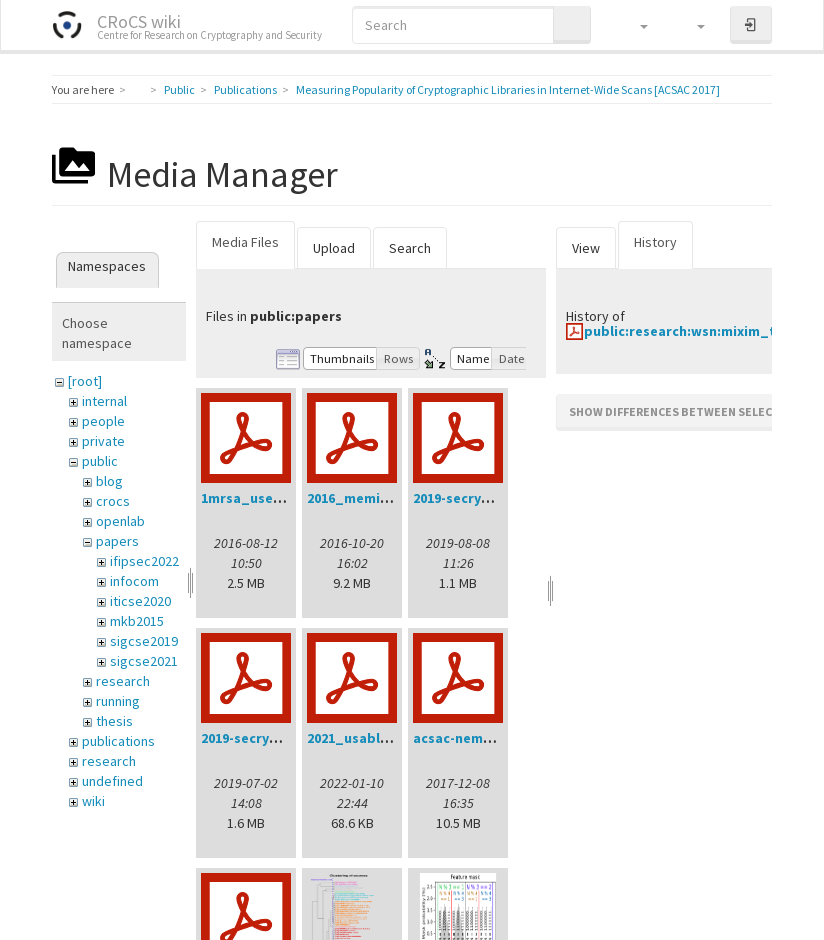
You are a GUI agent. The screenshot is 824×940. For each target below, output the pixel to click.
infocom (134, 581)
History (655, 242)
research (123, 681)
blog (109, 481)
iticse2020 (140, 601)
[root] (85, 381)
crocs (113, 501)
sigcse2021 (144, 661)
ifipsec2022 (144, 561)
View (586, 248)
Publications (245, 89)
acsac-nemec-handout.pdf (500, 738)
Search (410, 248)
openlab (120, 521)
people (103, 421)
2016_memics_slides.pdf (388, 498)
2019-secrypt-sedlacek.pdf (288, 738)
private (103, 441)
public (100, 461)
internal (104, 401)
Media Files (245, 242)
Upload (334, 248)
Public (179, 89)
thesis (114, 721)
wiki (93, 801)
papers (117, 541)
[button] (634, 25)
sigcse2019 (144, 641)
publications (118, 741)
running (118, 701)
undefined (112, 781)
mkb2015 (137, 621)
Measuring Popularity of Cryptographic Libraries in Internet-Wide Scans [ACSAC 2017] (508, 89)
